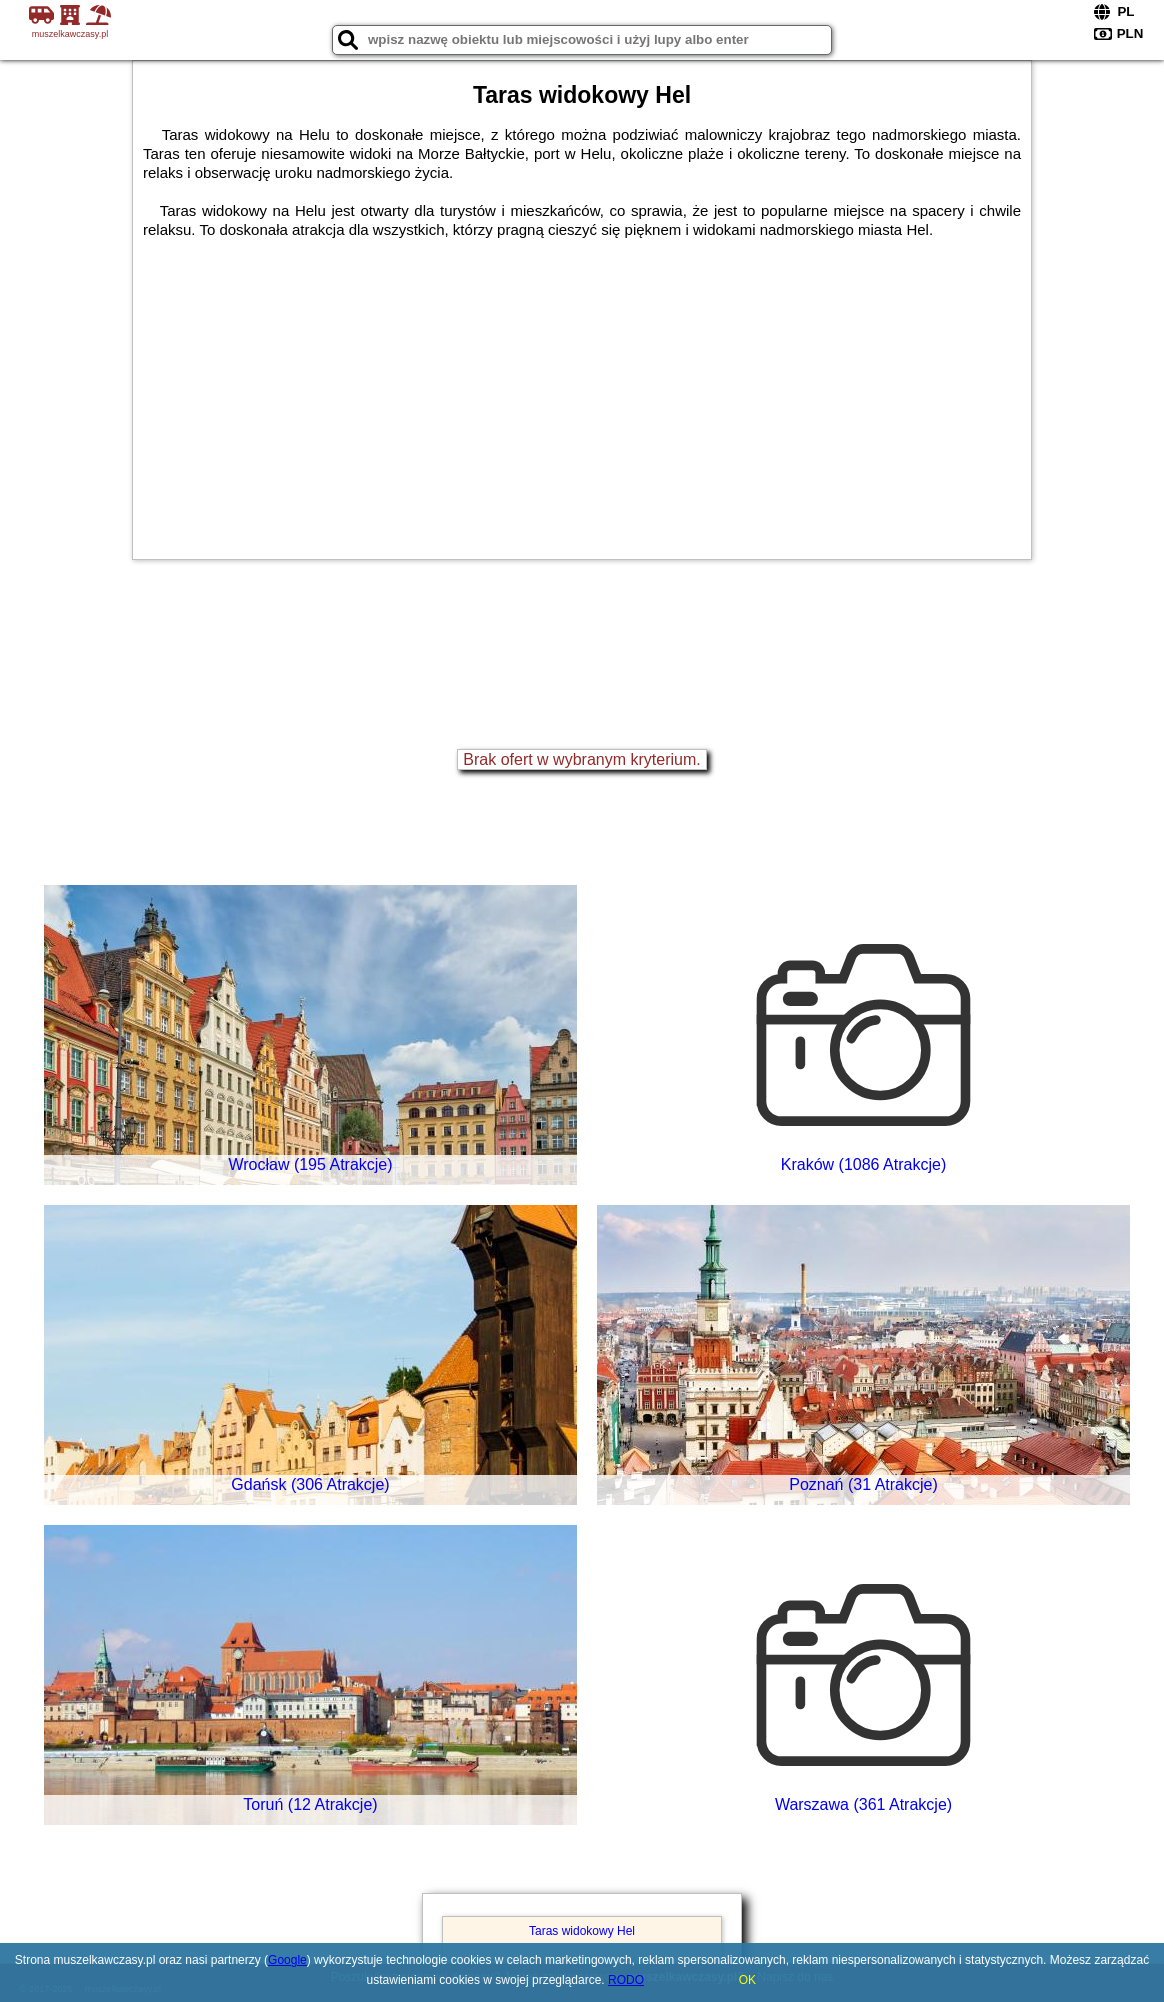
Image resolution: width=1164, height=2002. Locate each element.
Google (287, 1960)
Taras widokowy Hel (582, 1931)
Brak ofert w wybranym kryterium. (581, 759)
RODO (626, 1980)
